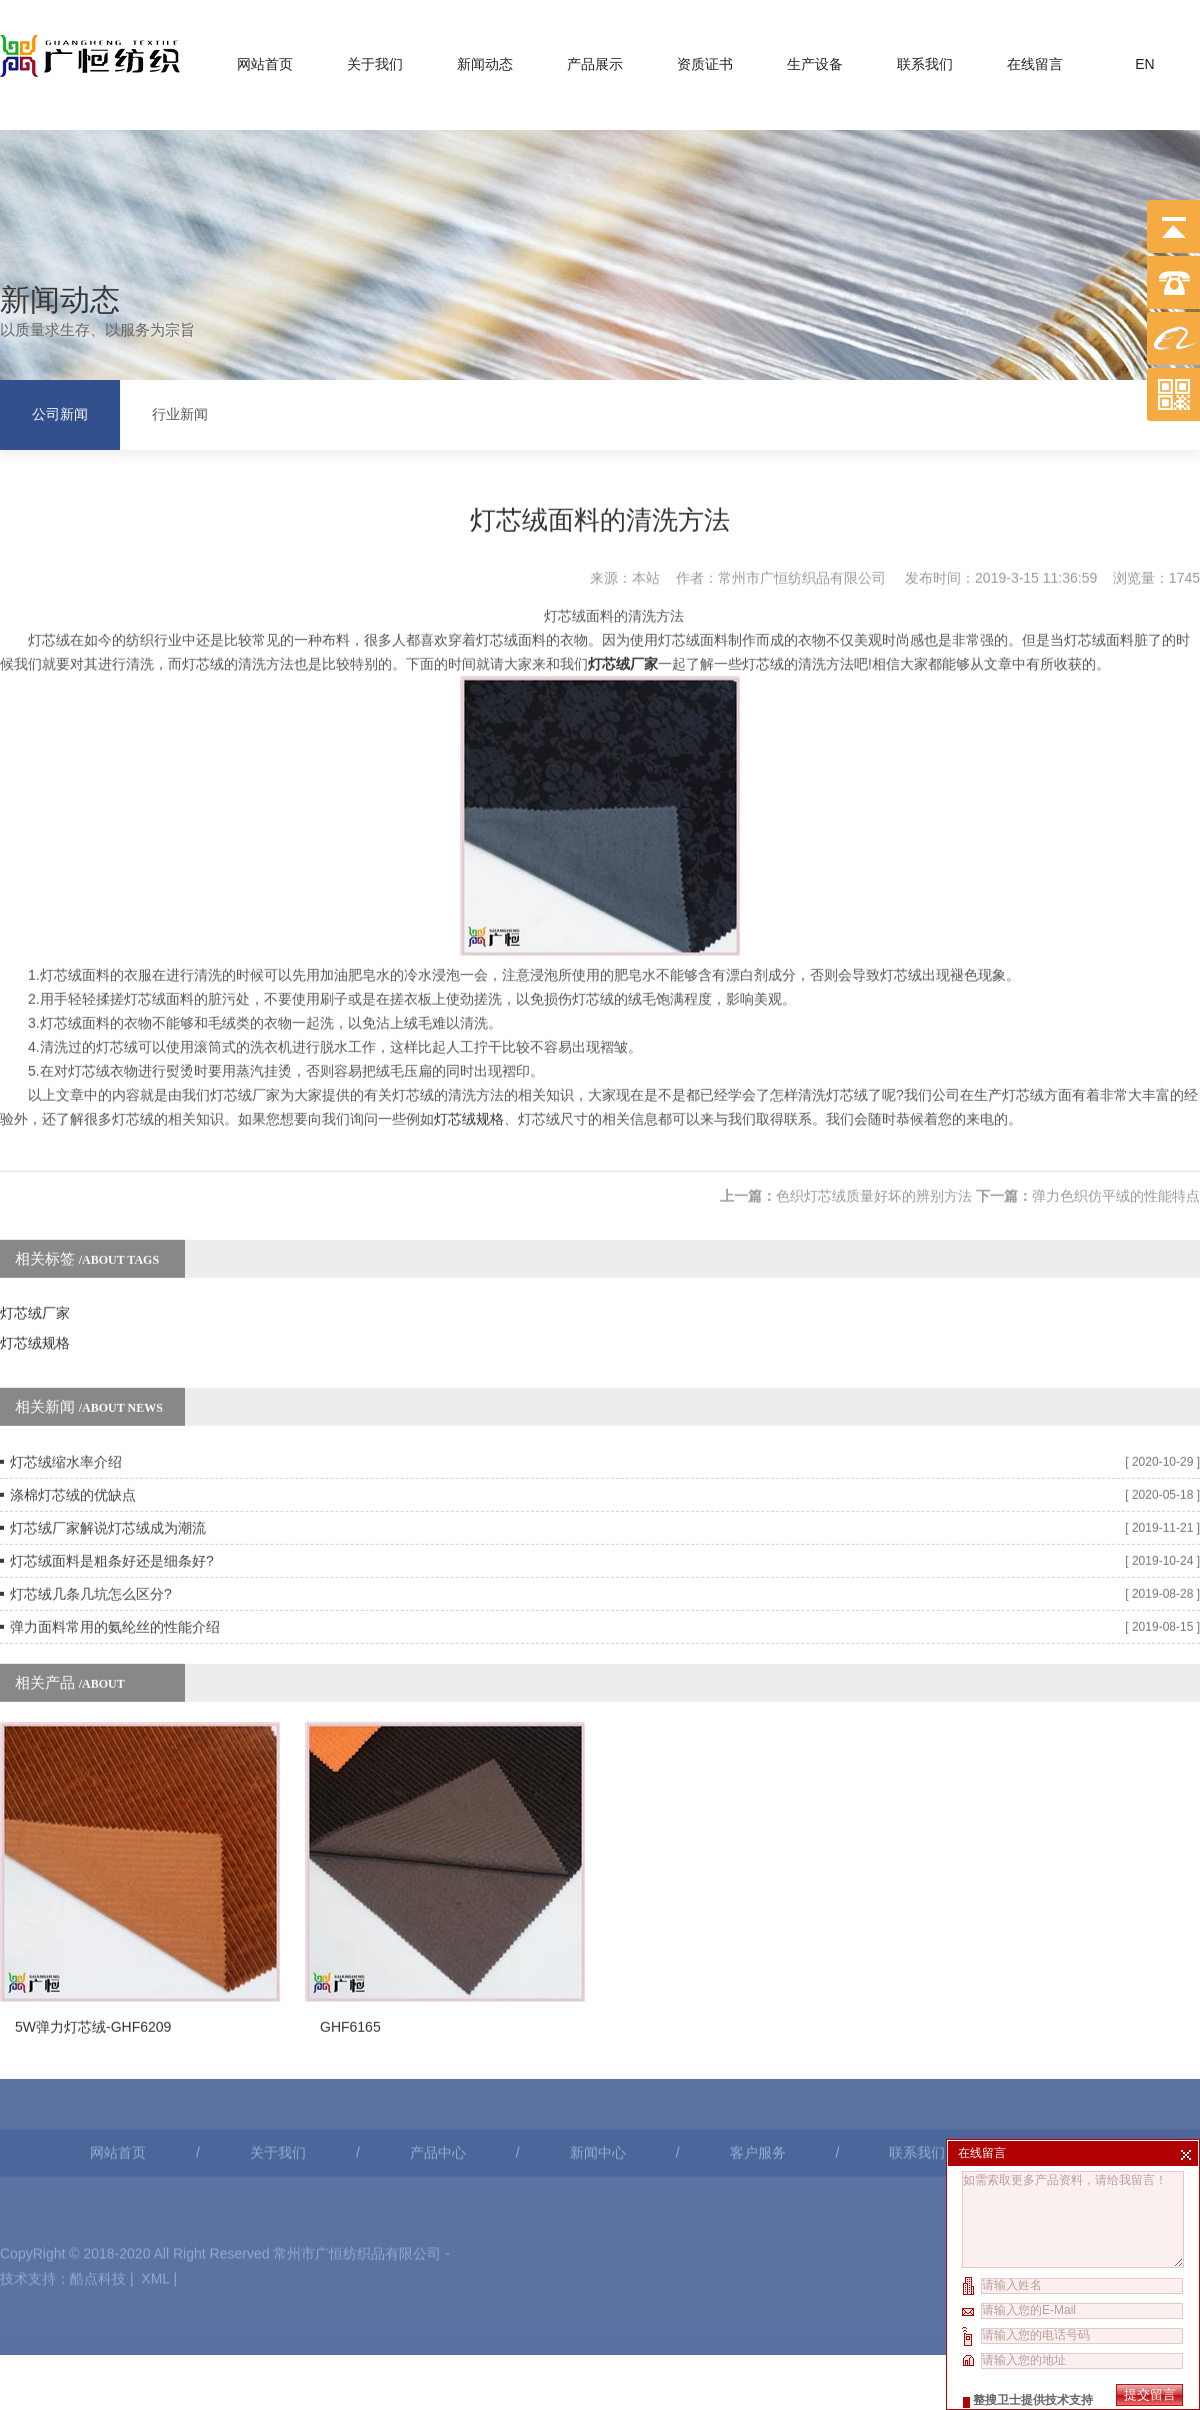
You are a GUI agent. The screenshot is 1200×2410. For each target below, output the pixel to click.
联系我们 (925, 59)
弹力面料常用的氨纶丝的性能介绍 (115, 1562)
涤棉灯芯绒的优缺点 (73, 1430)
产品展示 (595, 59)
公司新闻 (60, 411)
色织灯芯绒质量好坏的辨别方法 (874, 1131)
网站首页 (265, 59)
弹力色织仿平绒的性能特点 (1116, 1131)
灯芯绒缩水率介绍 (66, 1397)
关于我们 (375, 59)
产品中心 (438, 2054)
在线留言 (1035, 59)
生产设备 (815, 59)
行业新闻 (180, 411)
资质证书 (705, 59)
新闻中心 (598, 2054)
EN (1144, 59)
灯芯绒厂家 (35, 1248)
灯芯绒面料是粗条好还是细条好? (112, 1496)
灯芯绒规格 (469, 1054)
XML (155, 2180)
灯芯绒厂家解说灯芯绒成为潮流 (108, 1463)
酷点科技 (98, 2180)
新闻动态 (485, 59)
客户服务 (758, 2054)
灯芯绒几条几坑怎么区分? (91, 1529)
